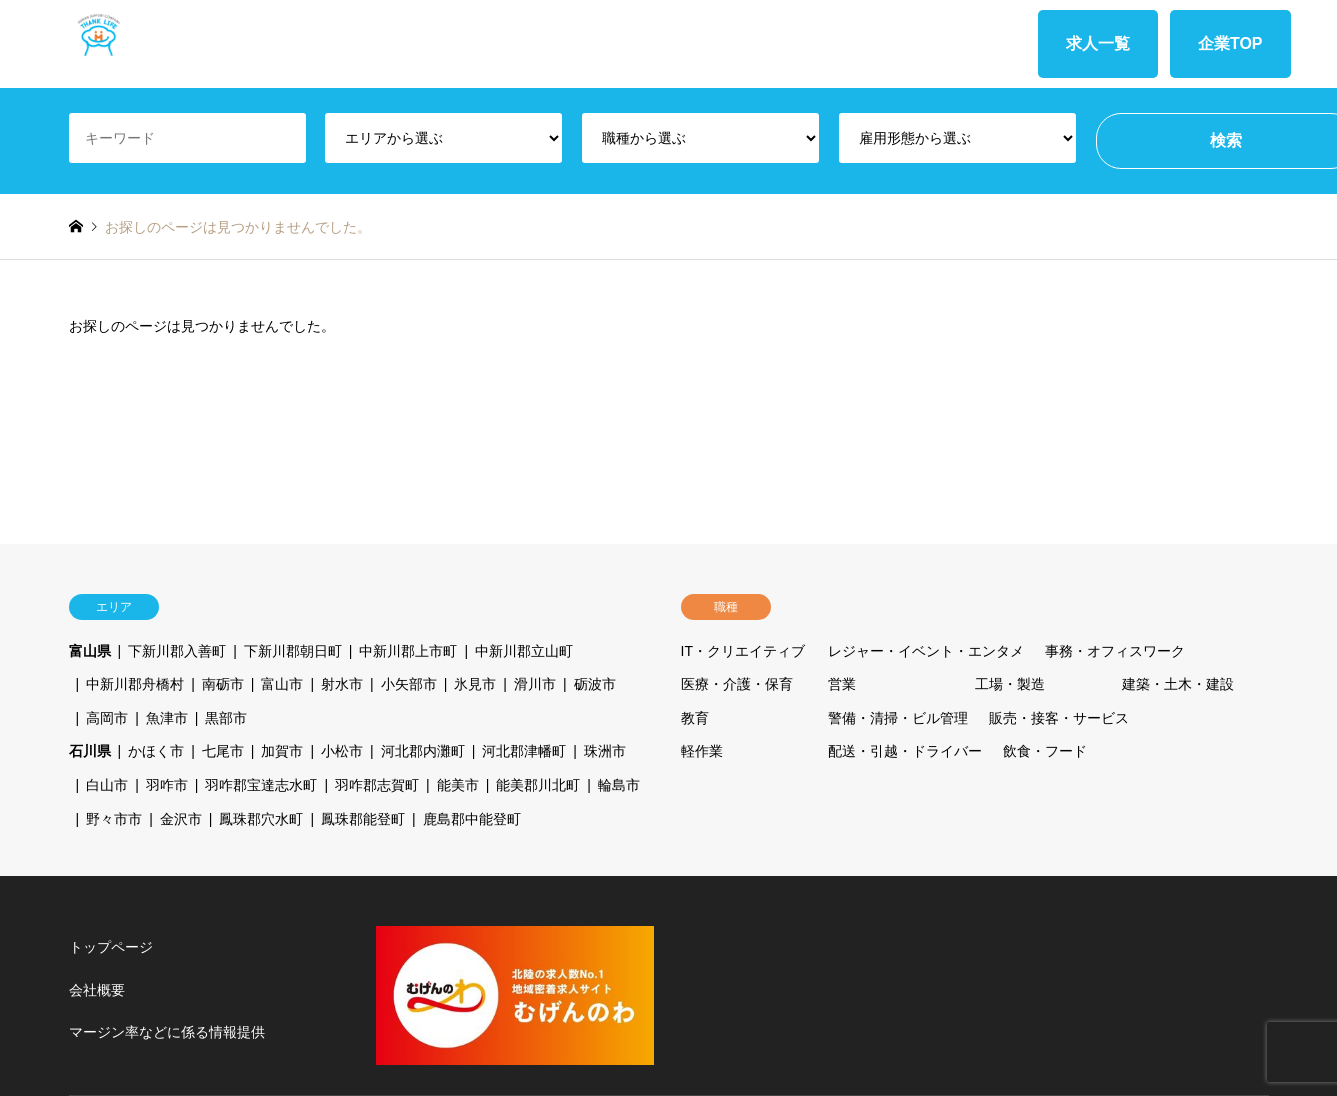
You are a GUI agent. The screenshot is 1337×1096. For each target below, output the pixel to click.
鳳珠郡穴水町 (261, 819)
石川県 (90, 751)
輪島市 (619, 785)
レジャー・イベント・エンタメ (926, 651)
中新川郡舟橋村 (135, 684)
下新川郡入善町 (177, 651)
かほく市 (156, 751)
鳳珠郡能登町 (363, 819)
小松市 (342, 751)
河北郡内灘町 (423, 751)
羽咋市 (167, 785)
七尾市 (223, 751)
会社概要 (97, 990)
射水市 (342, 684)
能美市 (458, 785)
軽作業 (702, 751)
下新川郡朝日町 (293, 651)
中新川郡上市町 (408, 651)
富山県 (90, 651)
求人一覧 (1098, 43)
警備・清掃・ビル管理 (898, 718)
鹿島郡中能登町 (472, 819)
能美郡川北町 (538, 785)
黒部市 (226, 718)
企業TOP (1230, 43)
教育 (695, 718)
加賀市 (282, 751)
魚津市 (167, 718)
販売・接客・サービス (1059, 718)
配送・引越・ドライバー (905, 751)
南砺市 (223, 684)
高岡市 (107, 718)
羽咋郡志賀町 (377, 785)
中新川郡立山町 (524, 651)
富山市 (282, 684)
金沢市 (181, 819)
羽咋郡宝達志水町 (261, 785)
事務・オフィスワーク (1115, 651)
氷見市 (475, 684)
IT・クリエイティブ (743, 651)
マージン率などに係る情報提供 (167, 1032)
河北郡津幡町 (524, 751)
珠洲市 (605, 751)
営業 (842, 684)
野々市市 (114, 819)
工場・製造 (1010, 684)
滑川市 (535, 684)
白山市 (107, 785)
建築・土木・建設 (1178, 684)
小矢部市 (409, 684)
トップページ (111, 947)
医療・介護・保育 (737, 684)
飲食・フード (1045, 751)
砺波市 (595, 684)
